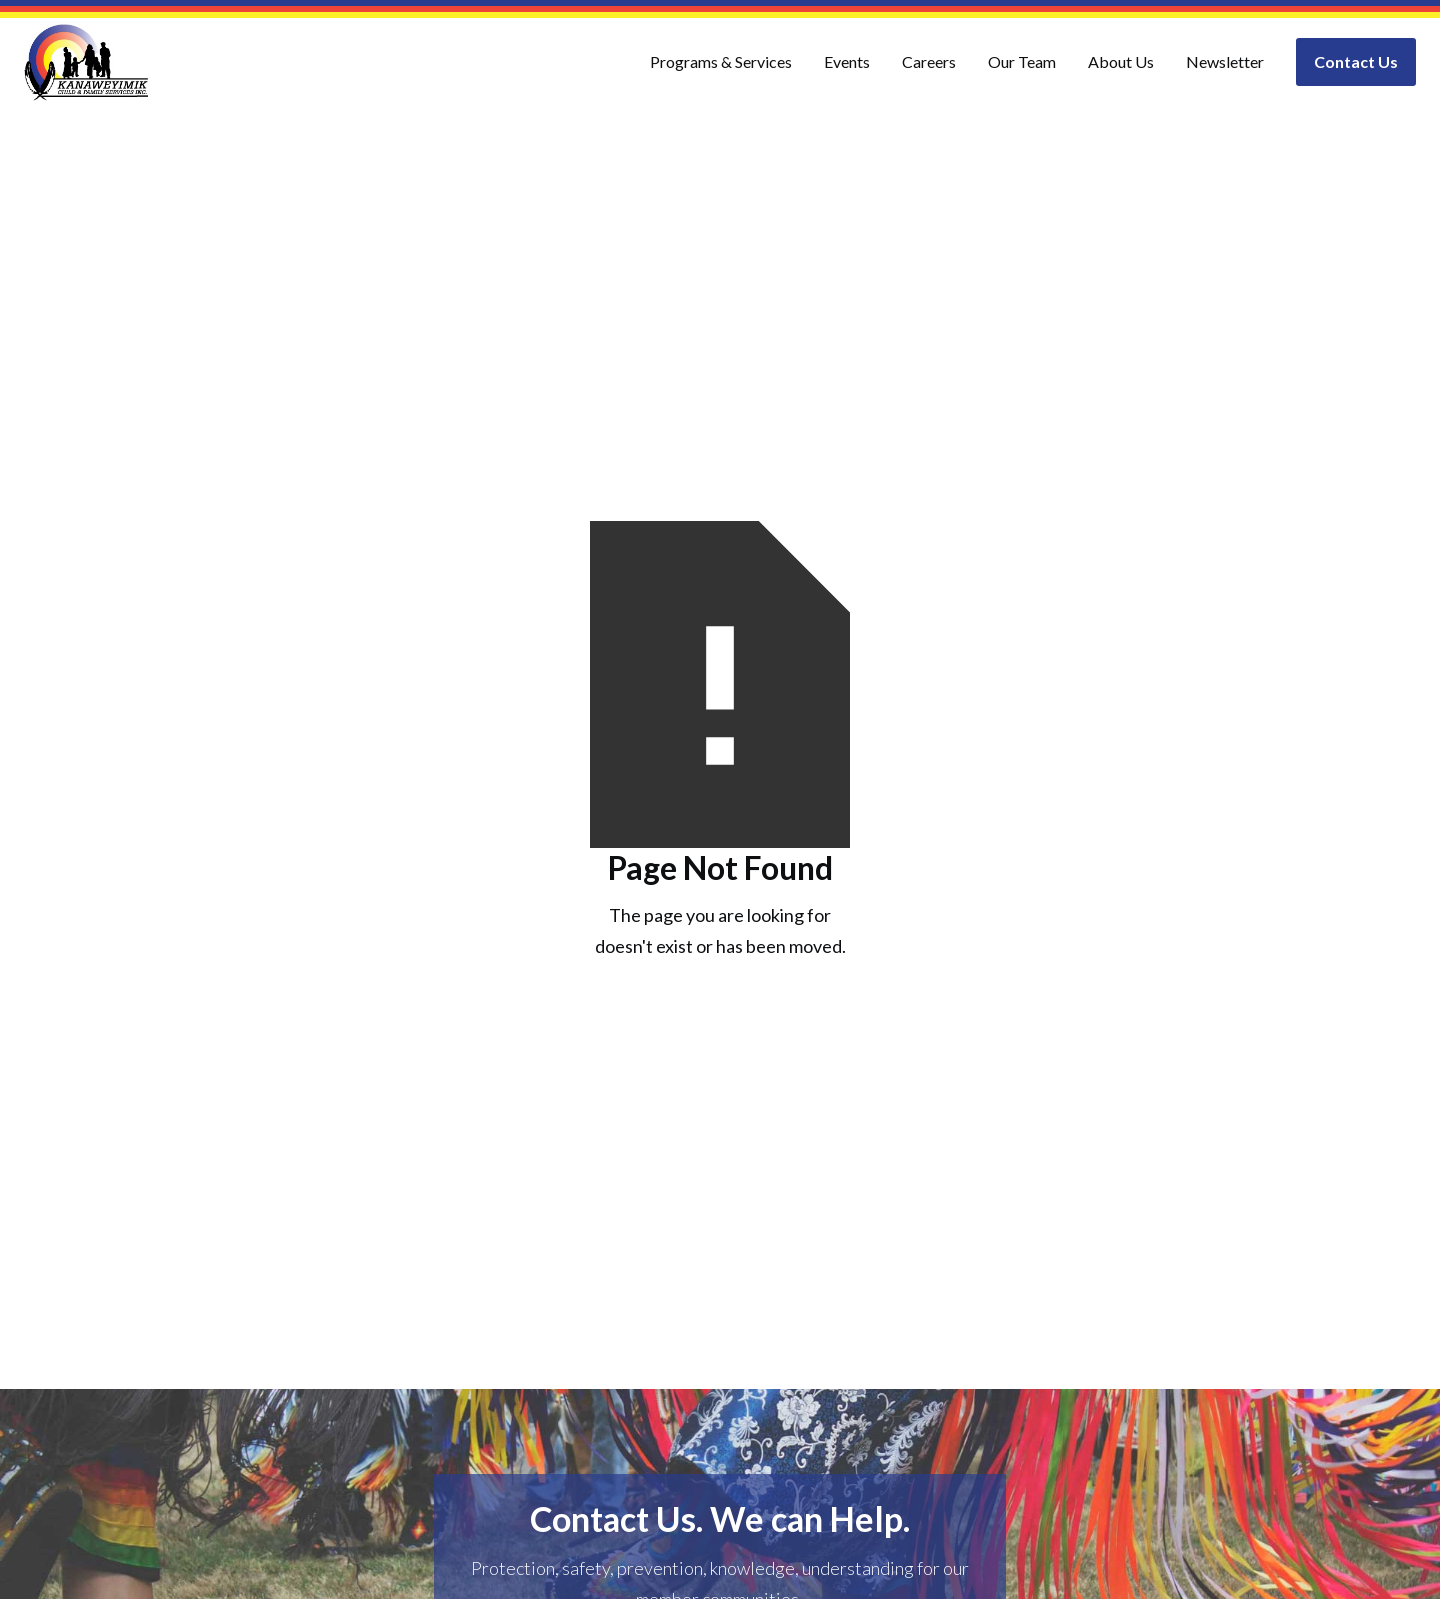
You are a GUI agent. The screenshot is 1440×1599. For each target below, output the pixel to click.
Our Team (1022, 61)
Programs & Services (721, 61)
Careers (929, 61)
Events (847, 61)
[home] (86, 62)
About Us (1121, 61)
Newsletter (1225, 61)
